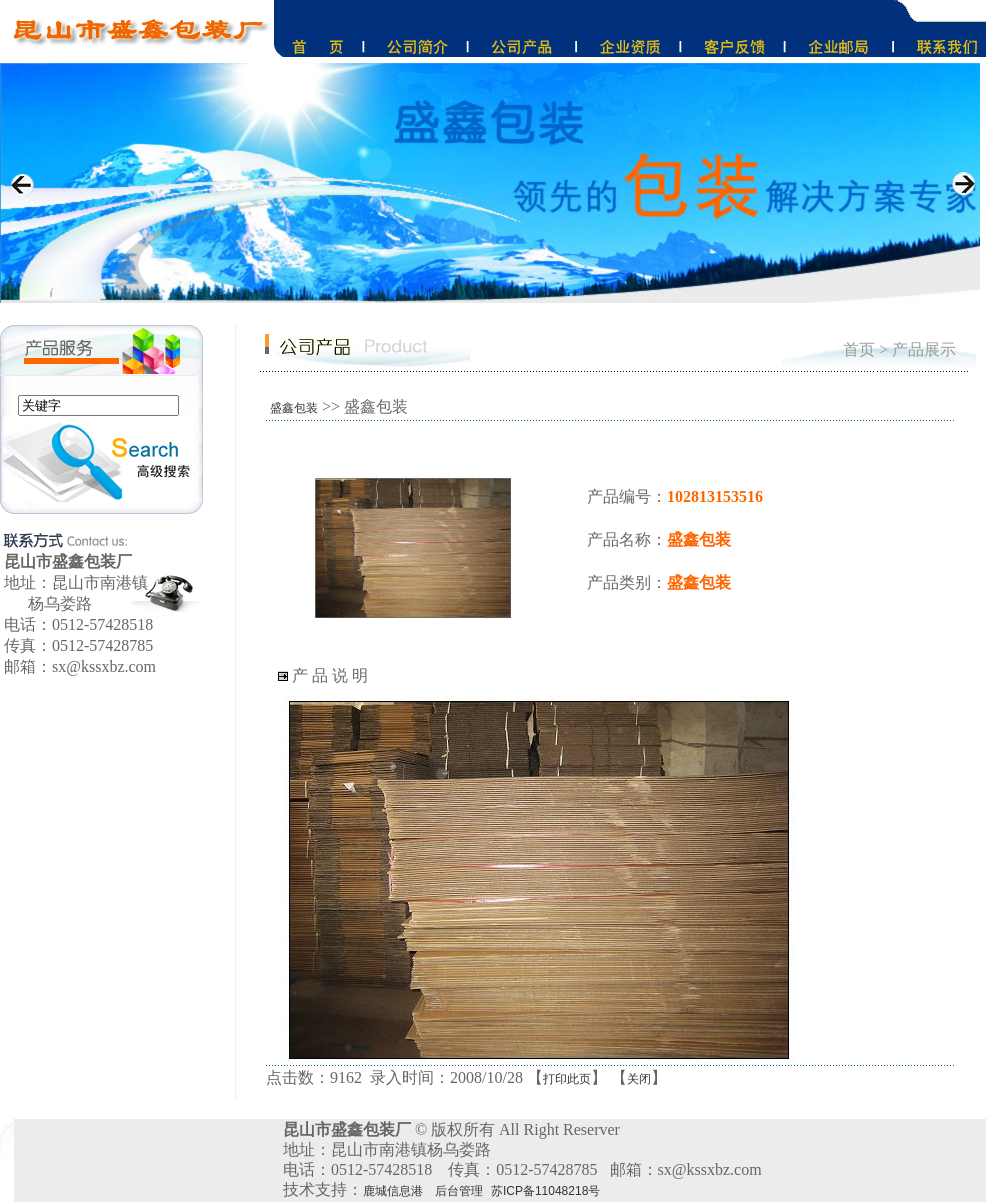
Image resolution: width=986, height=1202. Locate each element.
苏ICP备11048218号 (545, 1191)
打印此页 (567, 1079)
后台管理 (459, 1191)
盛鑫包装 (294, 408)
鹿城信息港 (393, 1191)
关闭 (639, 1079)
